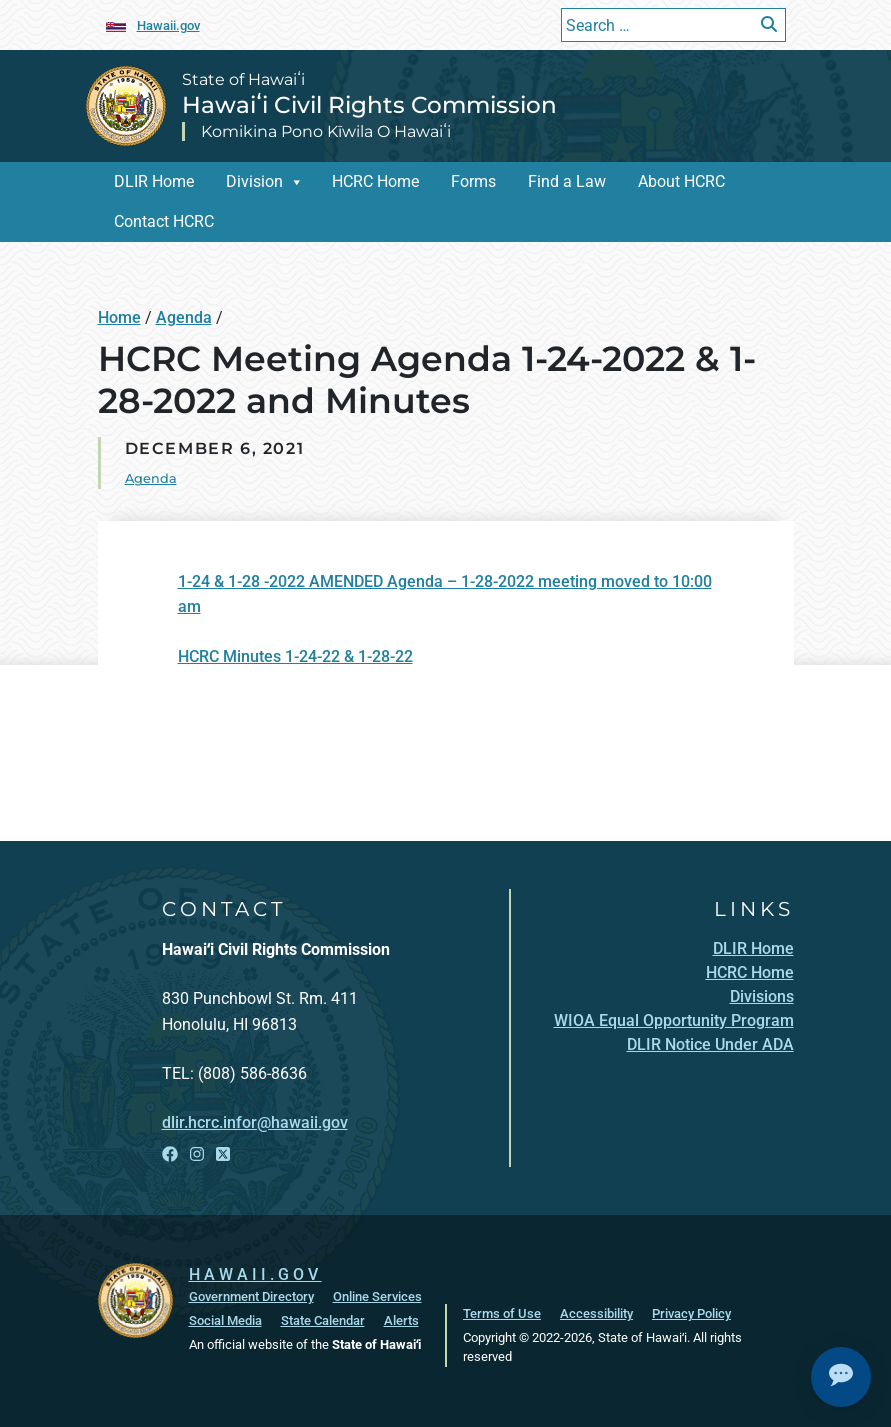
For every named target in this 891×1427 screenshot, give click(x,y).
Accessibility (596, 1313)
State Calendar (323, 1320)
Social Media (225, 1320)
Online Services (377, 1296)
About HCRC (681, 181)
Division (254, 181)
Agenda (184, 317)
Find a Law (567, 181)
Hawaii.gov (168, 25)
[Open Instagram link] (197, 1154)
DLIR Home (154, 181)
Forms (473, 181)
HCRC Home (375, 181)
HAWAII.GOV (255, 1274)
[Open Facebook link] (170, 1154)
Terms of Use (502, 1313)
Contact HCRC (164, 221)
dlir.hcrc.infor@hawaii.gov (255, 1122)
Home (119, 317)
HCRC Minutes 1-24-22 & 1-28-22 (295, 656)
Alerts (401, 1320)
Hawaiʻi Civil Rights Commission (369, 105)
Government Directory (251, 1296)
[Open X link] (223, 1154)
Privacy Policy (691, 1313)
